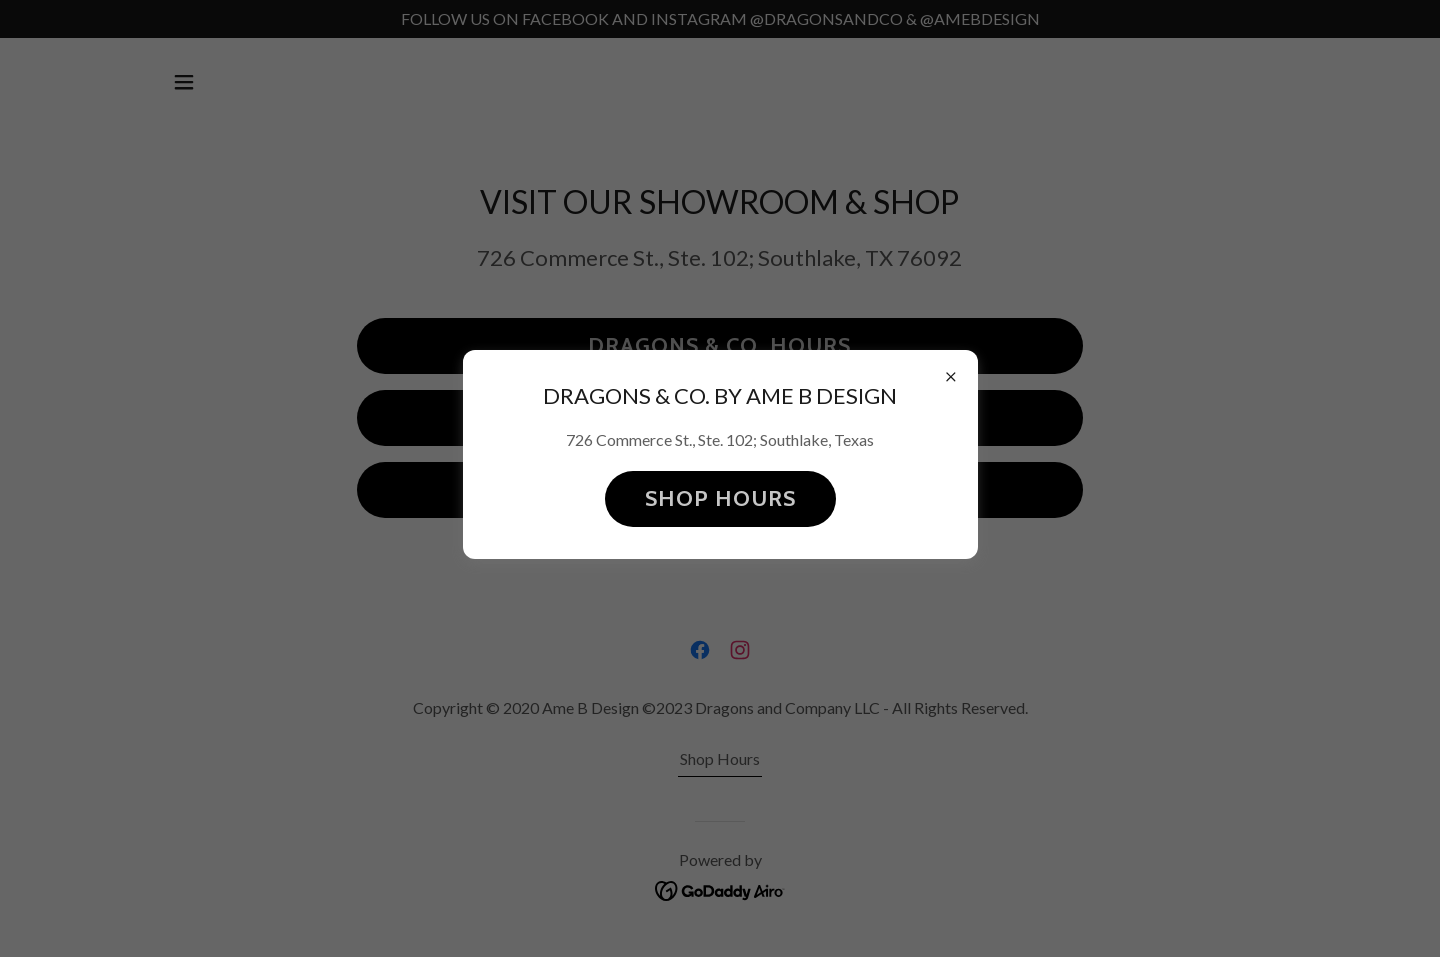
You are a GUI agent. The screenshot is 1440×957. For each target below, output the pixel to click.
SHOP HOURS (720, 498)
